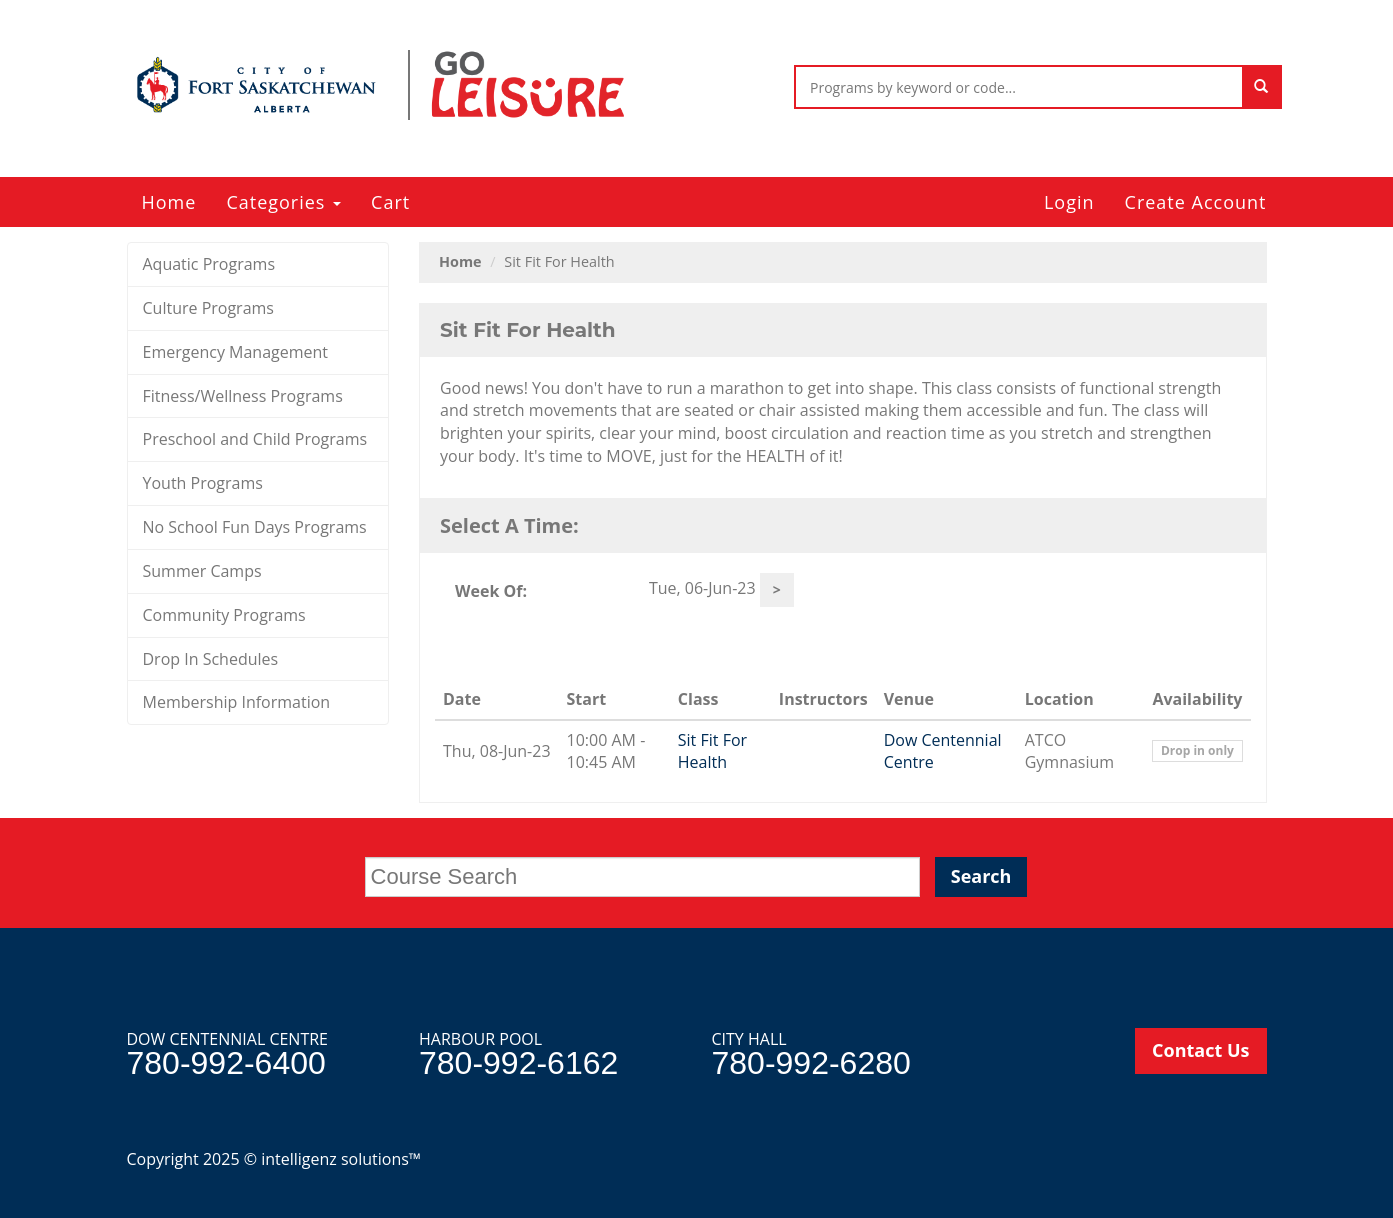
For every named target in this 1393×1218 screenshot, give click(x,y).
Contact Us (1200, 1050)
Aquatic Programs (209, 264)
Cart (390, 202)
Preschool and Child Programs (255, 439)
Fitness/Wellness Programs (243, 396)
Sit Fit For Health (712, 751)
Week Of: (491, 591)
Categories (283, 202)
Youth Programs (203, 483)
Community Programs (224, 615)
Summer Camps (202, 571)
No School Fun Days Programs (255, 527)
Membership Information (237, 702)
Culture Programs (208, 308)
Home (169, 202)
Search (981, 876)
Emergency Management (236, 352)
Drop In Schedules (211, 659)
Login (1069, 202)
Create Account (1196, 202)
